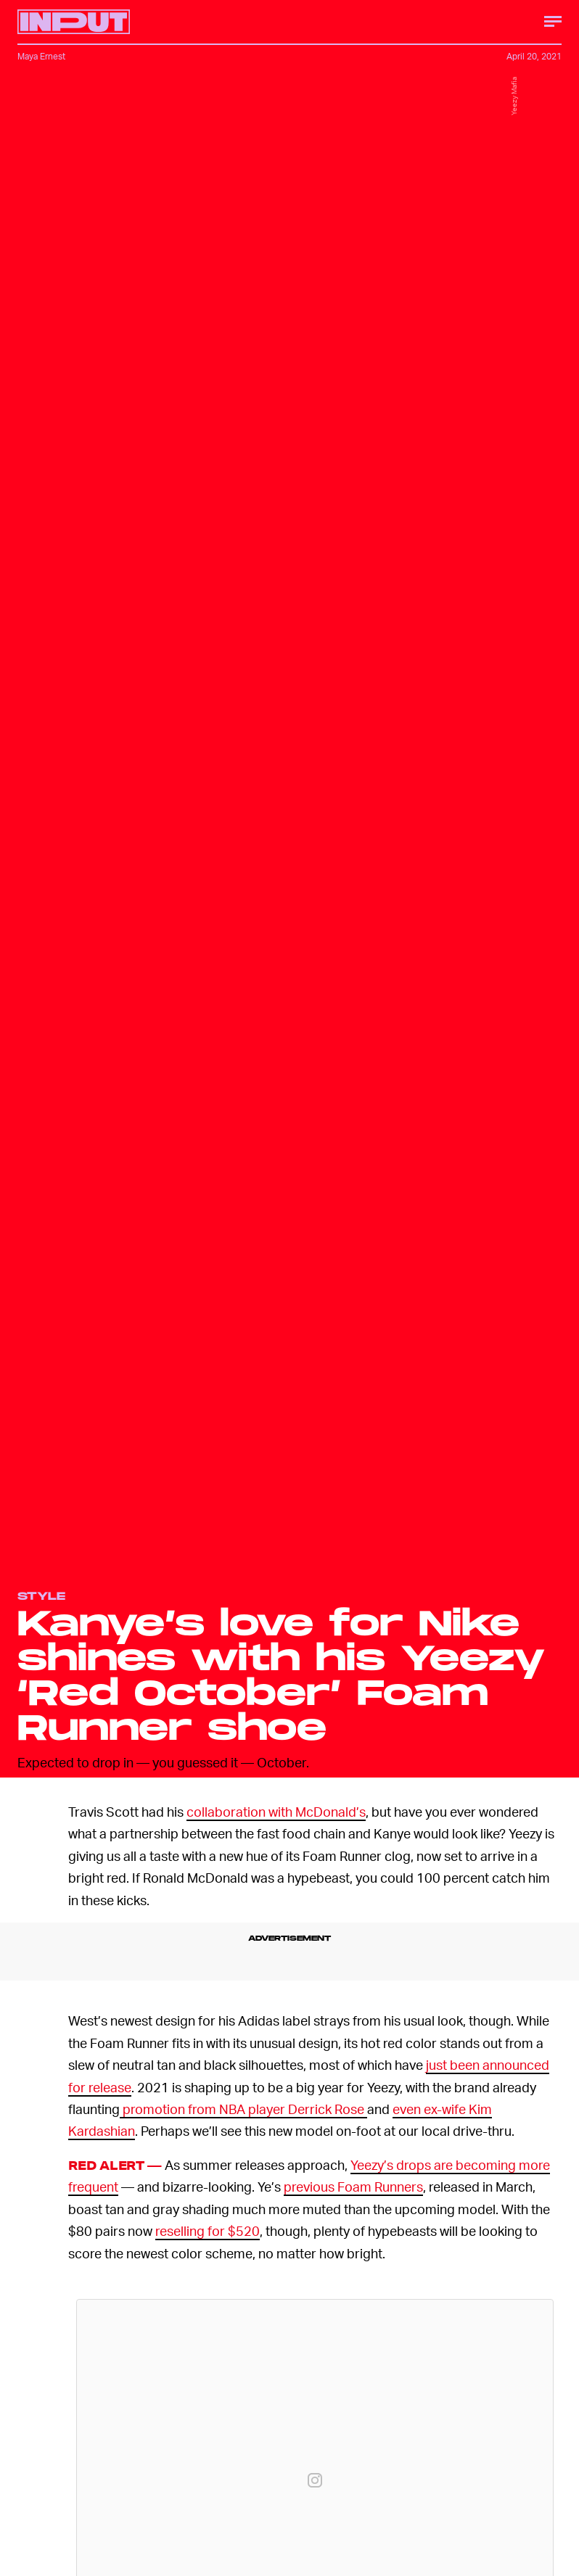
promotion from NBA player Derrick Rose (243, 2108)
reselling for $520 (207, 2230)
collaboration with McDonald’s (276, 1811)
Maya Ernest (41, 56)
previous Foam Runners (353, 2186)
